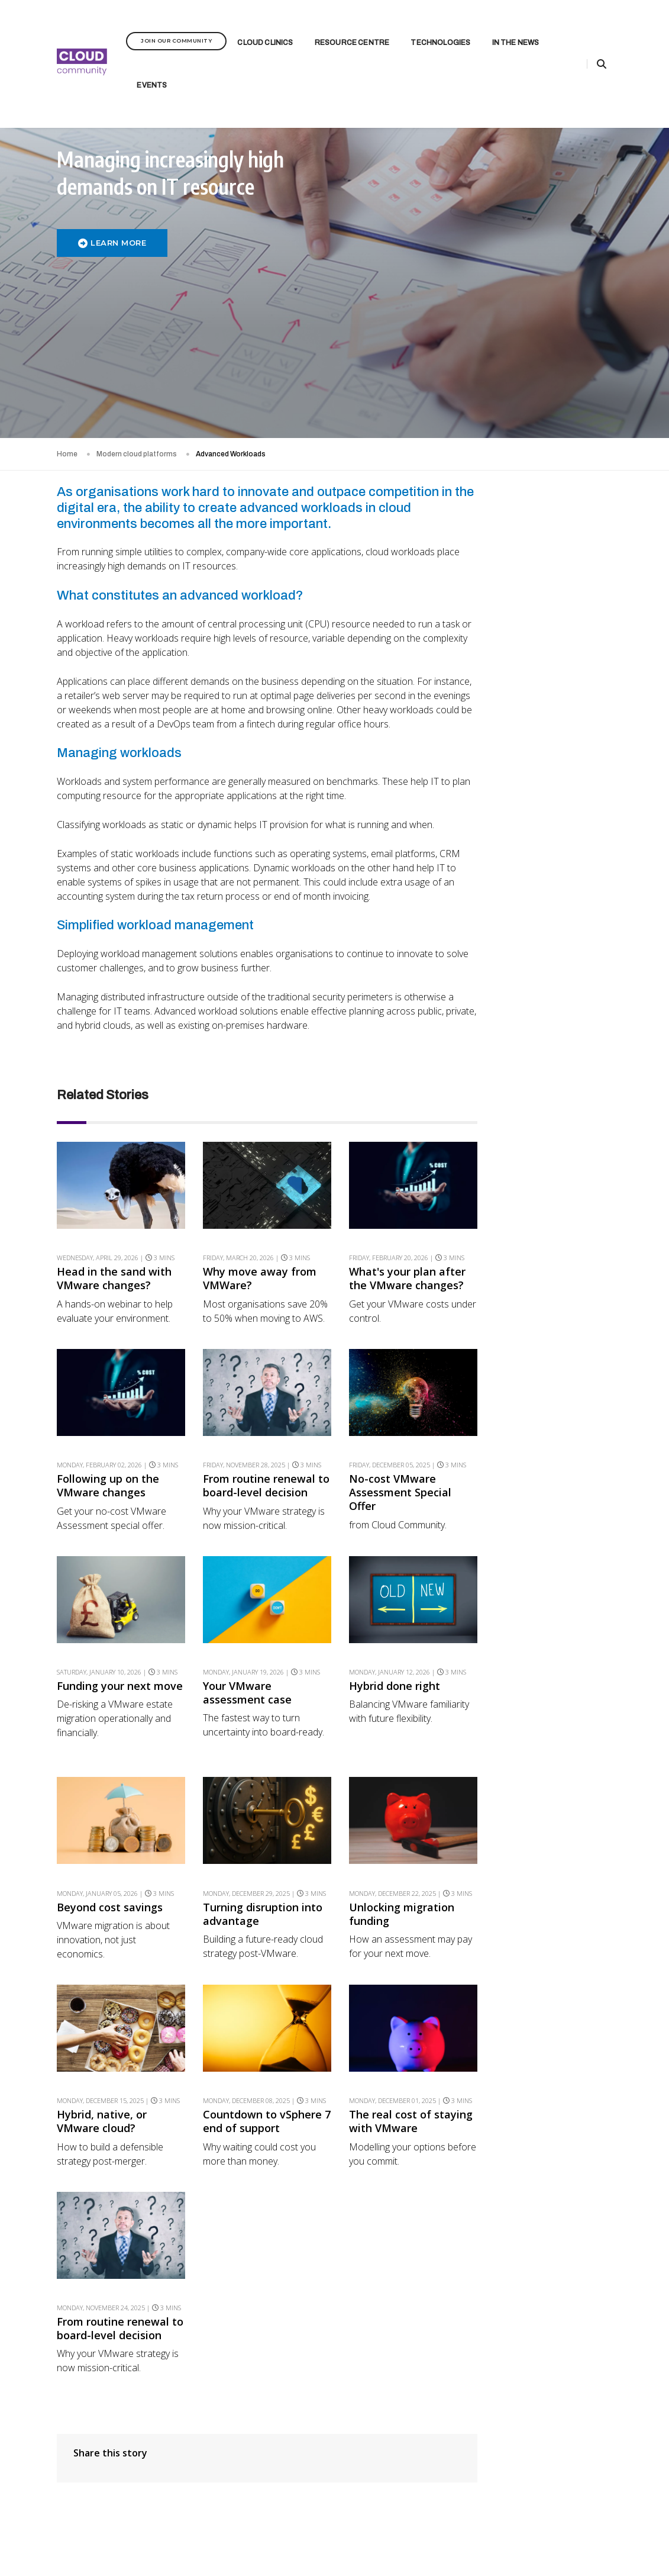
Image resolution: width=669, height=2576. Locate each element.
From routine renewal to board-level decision (259, 1388)
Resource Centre (352, 27)
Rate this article (550, 496)
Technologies (440, 27)
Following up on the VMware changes (108, 1388)
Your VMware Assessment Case (555, 878)
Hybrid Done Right (554, 909)
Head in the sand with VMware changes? (114, 1181)
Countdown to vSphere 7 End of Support (565, 1079)
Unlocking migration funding (396, 1817)
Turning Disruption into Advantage (564, 969)
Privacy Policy (352, 2536)
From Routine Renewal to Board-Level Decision (563, 1158)
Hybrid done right (389, 1589)
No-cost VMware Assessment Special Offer (395, 1395)
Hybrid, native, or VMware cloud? (102, 2025)
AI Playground (545, 1349)
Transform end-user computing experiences (565, 685)
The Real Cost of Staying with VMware (559, 1115)
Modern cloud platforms (136, 340)
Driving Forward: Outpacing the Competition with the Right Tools (560, 1307)
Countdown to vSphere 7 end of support (259, 2025)
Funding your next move (104, 1595)
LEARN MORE (112, 244)
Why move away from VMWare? (257, 1181)
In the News (515, 27)
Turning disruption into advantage (259, 1817)
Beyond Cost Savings (560, 936)
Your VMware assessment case (244, 1595)
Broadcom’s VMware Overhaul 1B (559, 805)
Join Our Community (176, 25)
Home (67, 340)
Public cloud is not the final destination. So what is (562, 1206)
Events (152, 70)
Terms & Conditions (411, 2536)
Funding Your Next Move (554, 842)
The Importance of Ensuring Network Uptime (555, 1254)
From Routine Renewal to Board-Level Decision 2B (563, 763)
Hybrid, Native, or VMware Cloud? (552, 1042)
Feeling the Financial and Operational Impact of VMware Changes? (565, 606)
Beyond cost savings (110, 1810)
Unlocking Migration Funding (556, 1006)
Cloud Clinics (265, 27)
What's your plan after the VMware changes (562, 648)
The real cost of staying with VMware (405, 2025)
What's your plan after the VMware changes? (402, 1181)
